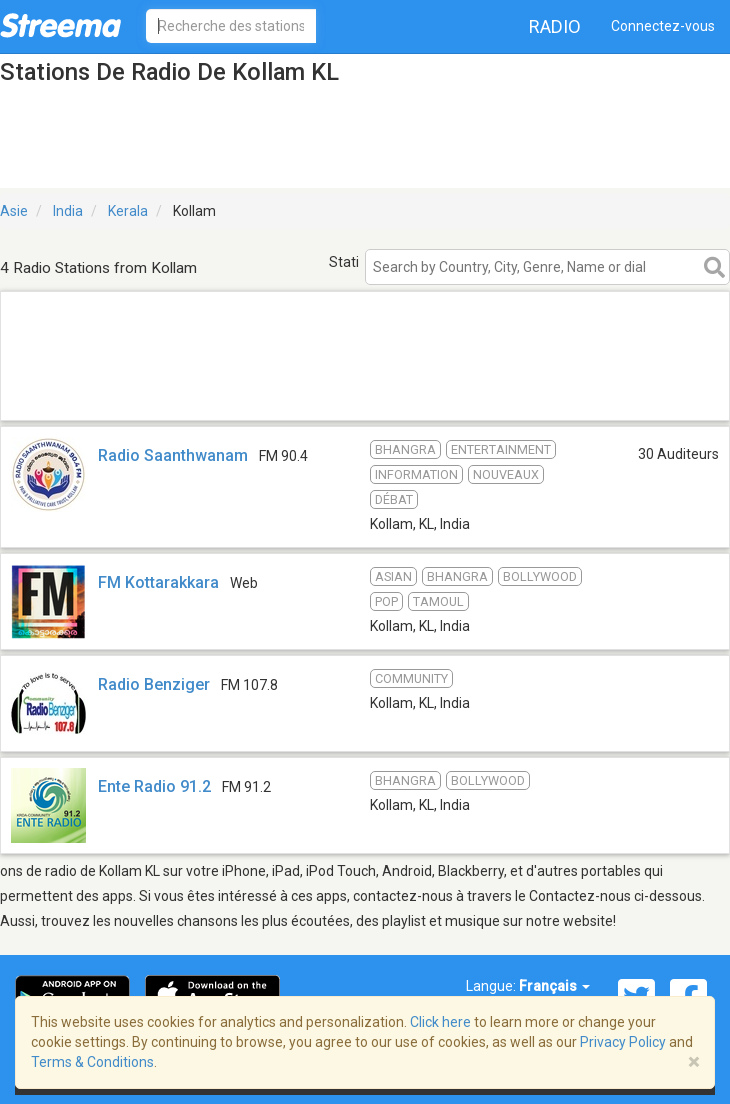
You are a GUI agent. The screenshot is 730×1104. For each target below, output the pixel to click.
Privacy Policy (623, 1042)
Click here (440, 1022)
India (68, 211)
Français (554, 986)
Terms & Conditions (92, 1062)
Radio (555, 26)
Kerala (128, 211)
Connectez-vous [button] (663, 26)
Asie (14, 211)
